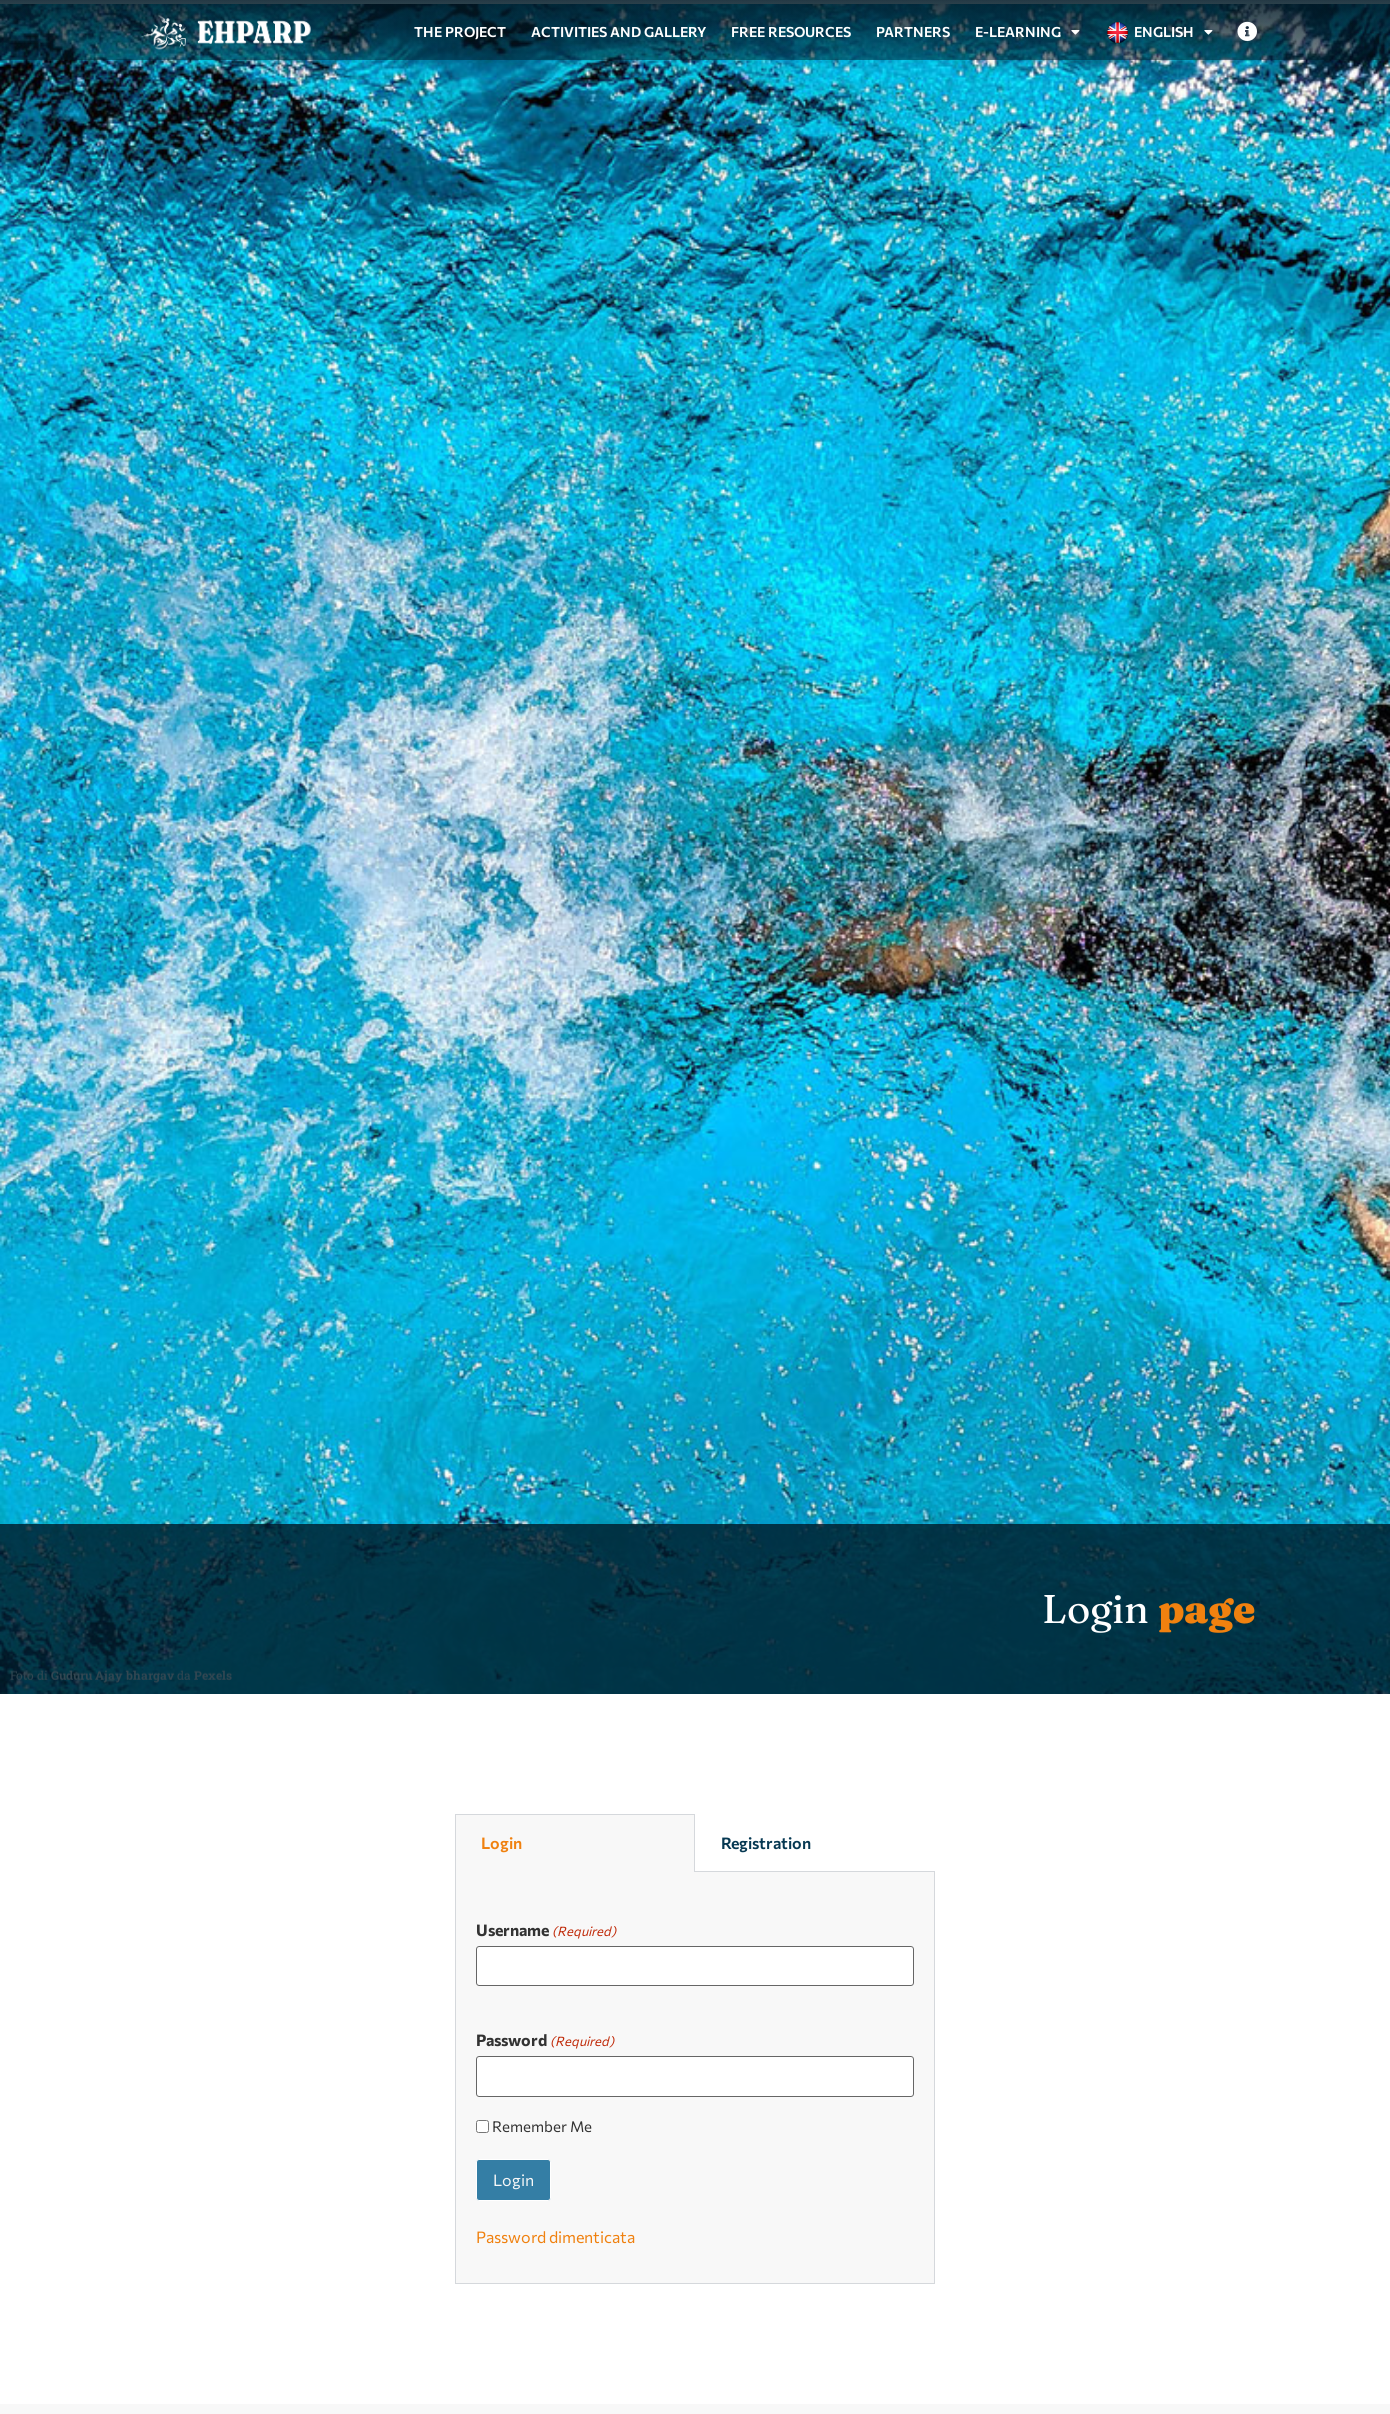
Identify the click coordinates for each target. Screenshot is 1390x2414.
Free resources (791, 31)
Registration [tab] (766, 1842)
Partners (913, 31)
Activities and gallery (618, 31)
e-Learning (1027, 32)
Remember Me (542, 2126)
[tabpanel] (695, 2078)
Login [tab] (501, 1842)
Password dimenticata (555, 2236)
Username (546, 1929)
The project (460, 31)
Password (545, 2039)
